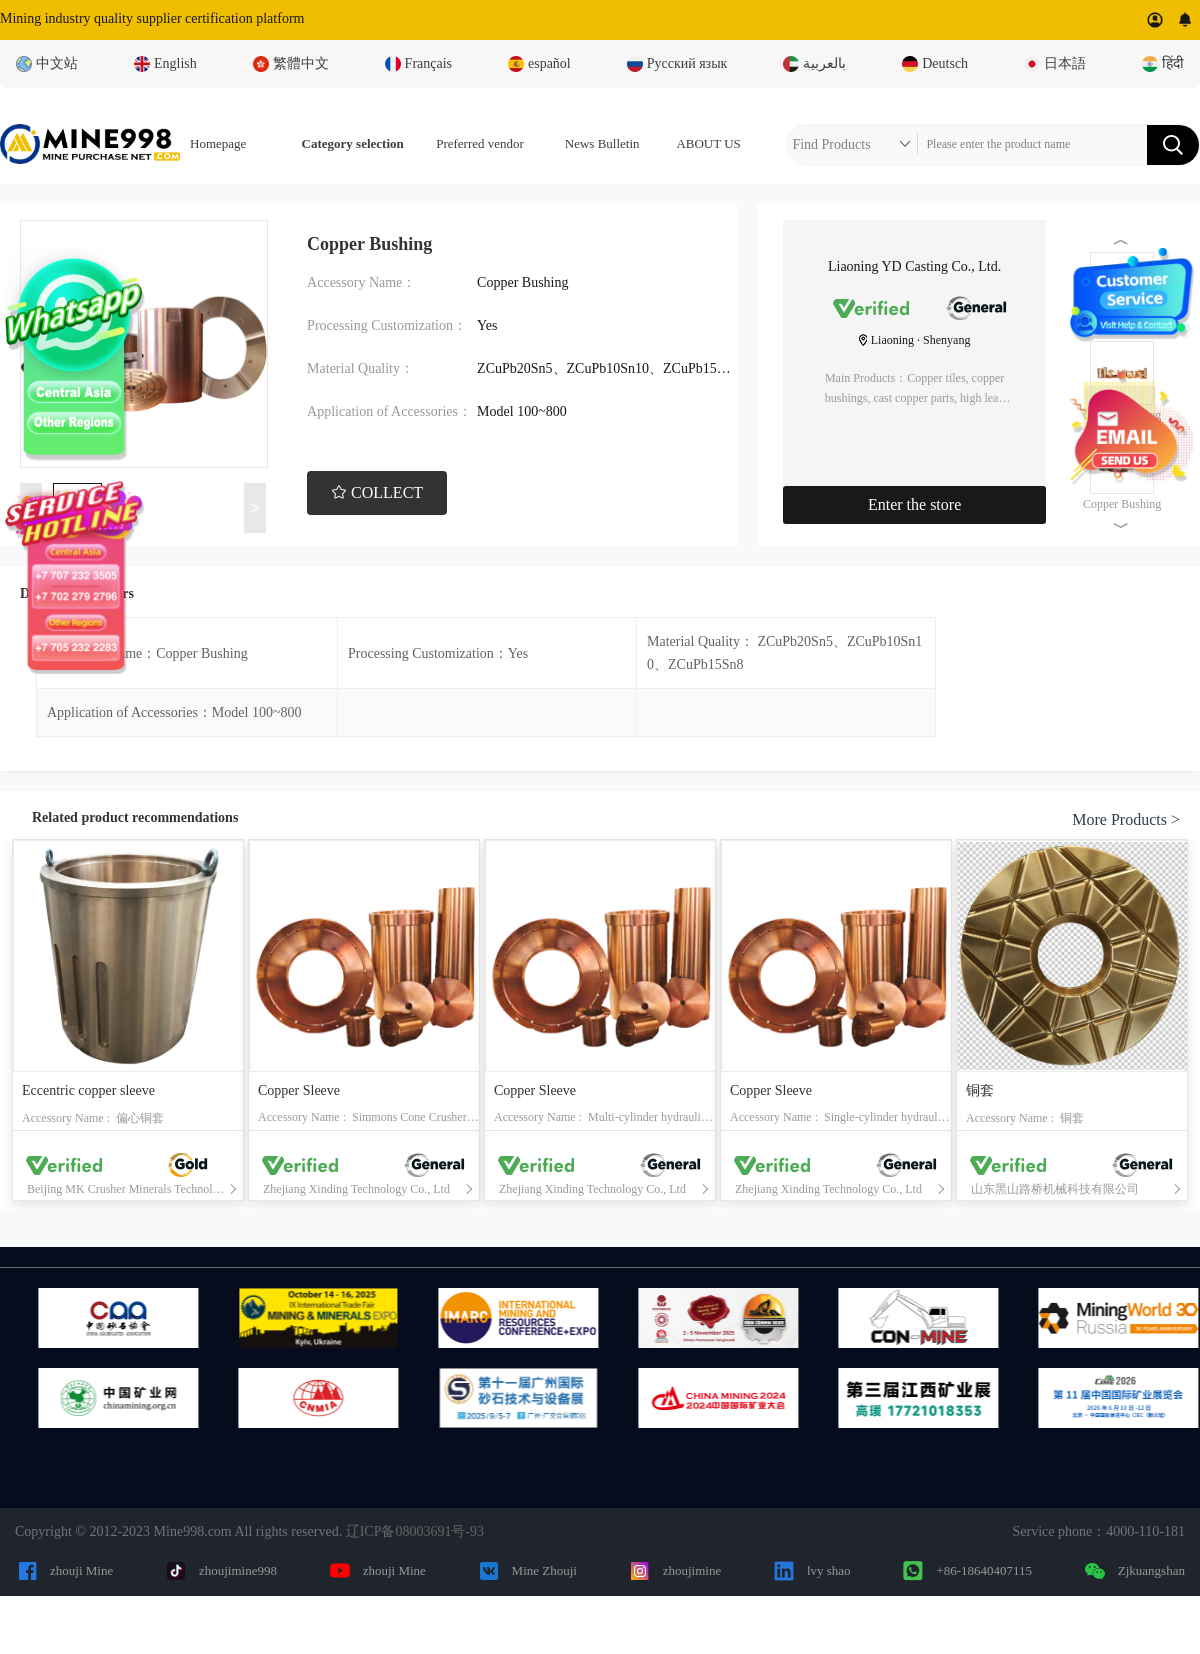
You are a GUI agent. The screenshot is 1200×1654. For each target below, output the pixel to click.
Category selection (353, 143)
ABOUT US (708, 143)
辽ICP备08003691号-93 (415, 1531)
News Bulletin (602, 143)
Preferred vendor (480, 143)
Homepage (218, 143)
